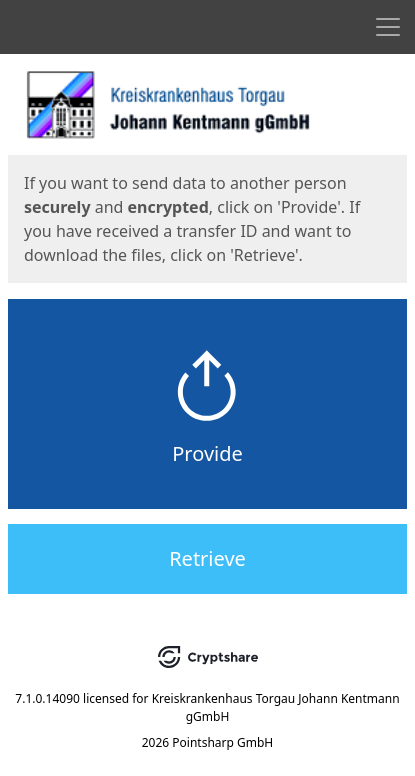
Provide (207, 453)
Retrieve (207, 558)
